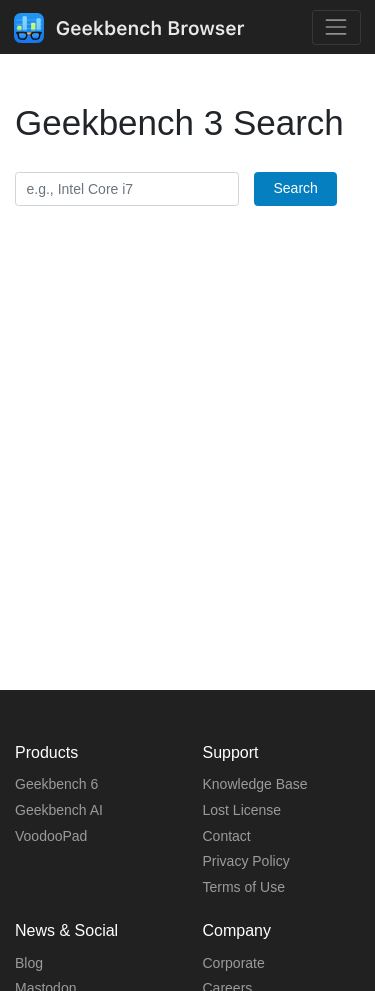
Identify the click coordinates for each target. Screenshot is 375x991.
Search (295, 188)
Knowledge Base (255, 784)
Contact (227, 836)
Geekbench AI (59, 810)
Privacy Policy (246, 861)
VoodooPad (51, 836)
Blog (29, 963)
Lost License (242, 810)
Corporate (234, 963)
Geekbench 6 (56, 784)
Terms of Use (244, 887)
